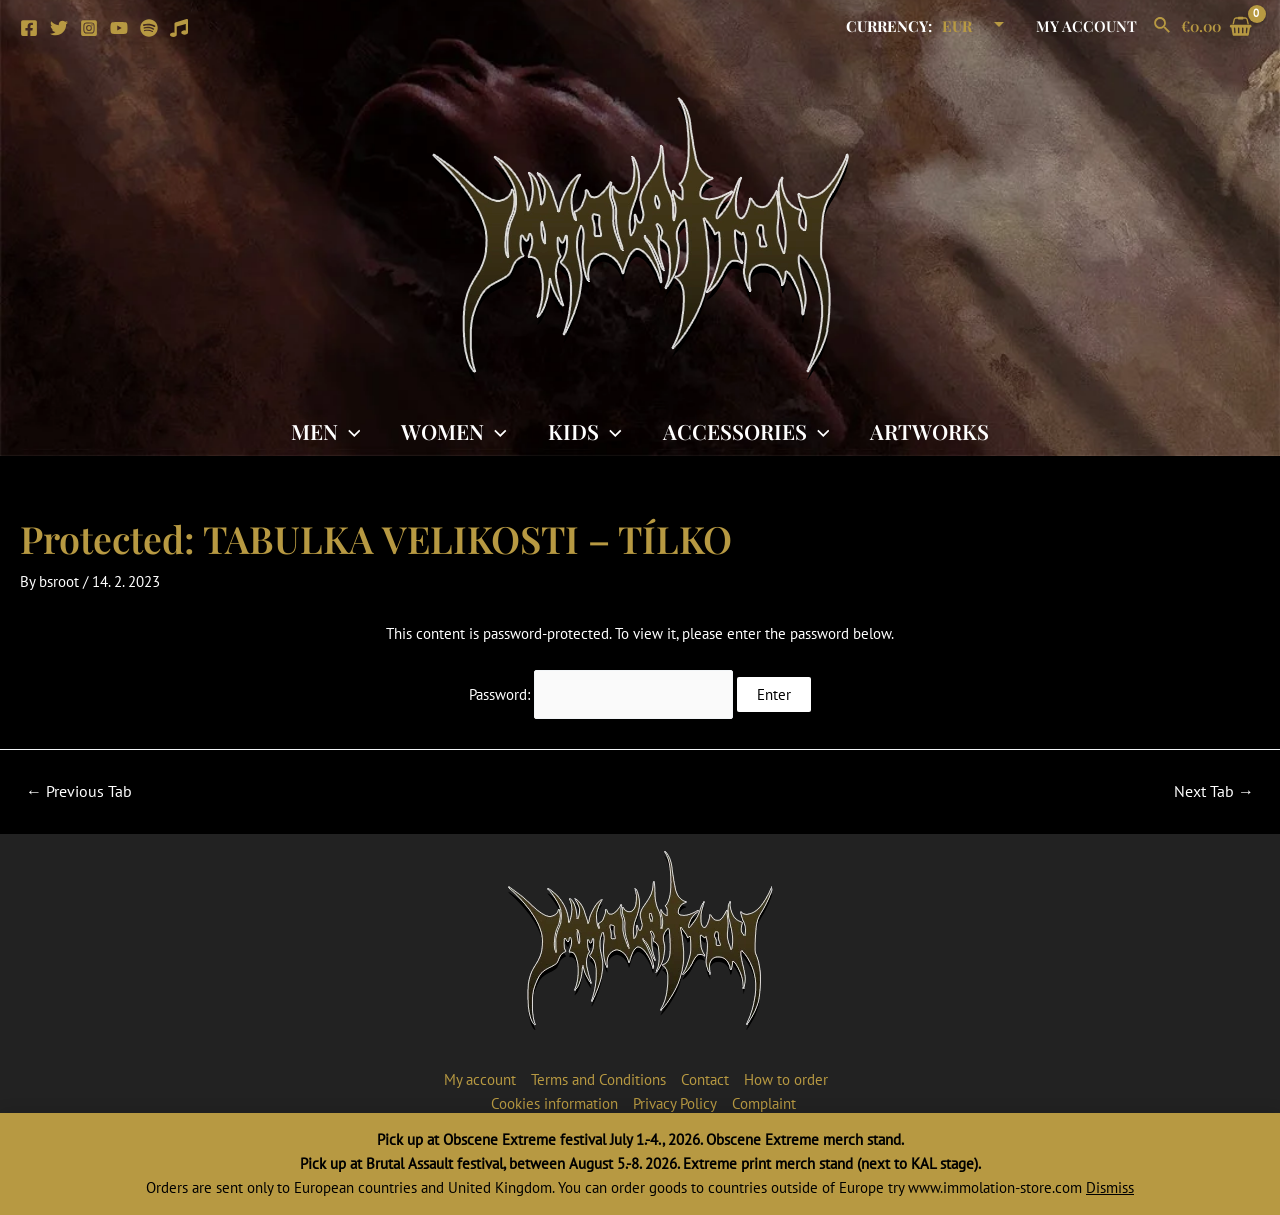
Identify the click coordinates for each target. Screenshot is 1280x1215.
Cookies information (554, 1103)
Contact (705, 1079)
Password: (601, 694)
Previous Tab (79, 791)
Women (453, 431)
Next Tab (1214, 791)
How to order (786, 1079)
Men (324, 431)
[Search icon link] (1163, 26)
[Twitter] (59, 28)
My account (1088, 26)
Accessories (747, 431)
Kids (585, 431)
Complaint (764, 1103)
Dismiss (1110, 1187)
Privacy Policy (675, 1103)
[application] (347, 431)
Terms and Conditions (598, 1079)
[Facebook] (29, 28)
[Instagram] (89, 28)
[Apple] (179, 28)
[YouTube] (119, 28)
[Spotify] (149, 28)
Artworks (931, 431)
